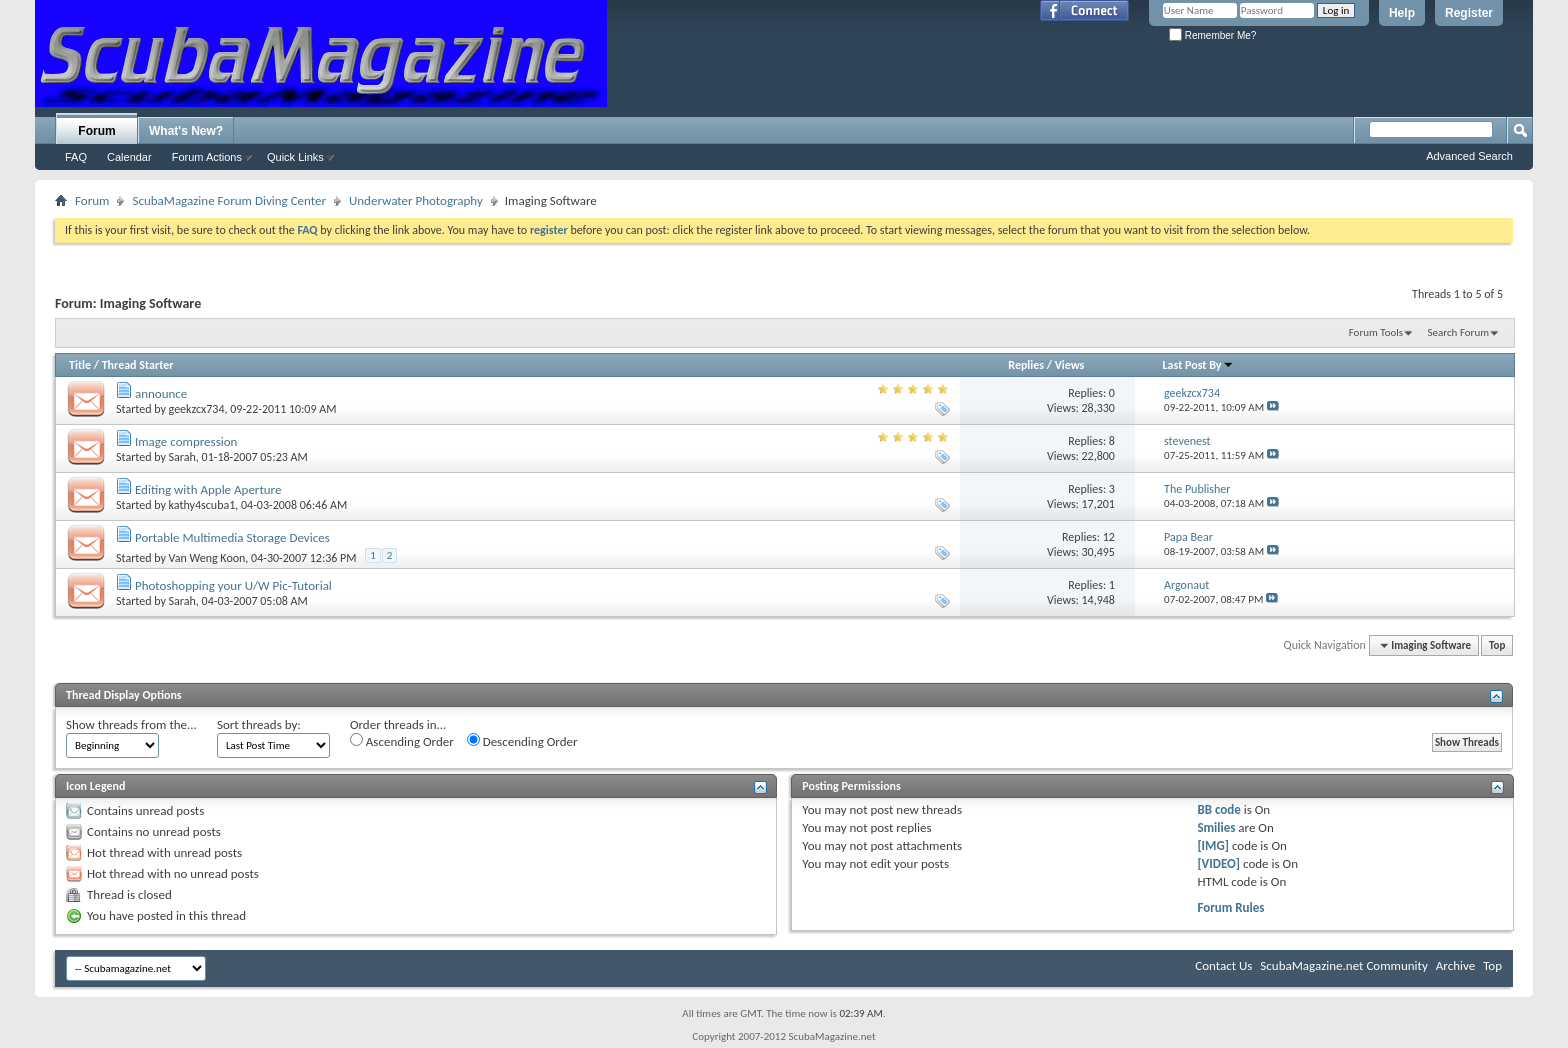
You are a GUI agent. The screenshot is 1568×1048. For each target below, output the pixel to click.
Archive (1455, 965)
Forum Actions (207, 157)
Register (1469, 13)
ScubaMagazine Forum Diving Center (229, 200)
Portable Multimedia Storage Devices (232, 537)
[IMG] (1213, 845)
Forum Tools (1376, 332)
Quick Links (295, 157)
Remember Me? (1212, 35)
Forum (96, 131)
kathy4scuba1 (202, 505)
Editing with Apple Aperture (208, 489)
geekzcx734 (197, 409)
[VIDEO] (1218, 863)
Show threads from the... (131, 724)
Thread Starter (138, 365)
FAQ (76, 157)
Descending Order (522, 741)
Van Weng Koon (207, 558)
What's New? (186, 131)
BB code (1218, 809)
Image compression (186, 441)
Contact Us (1223, 965)
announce (161, 393)
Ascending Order (402, 741)
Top (1497, 645)
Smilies (1216, 827)
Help (1402, 13)
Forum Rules (1230, 907)
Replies (1026, 365)
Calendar (129, 157)
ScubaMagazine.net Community (1343, 965)
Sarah (182, 457)
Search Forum (1459, 332)
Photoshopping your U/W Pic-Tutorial (233, 585)
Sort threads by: (259, 724)
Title (80, 365)
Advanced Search (1469, 156)
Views (1070, 365)
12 (1109, 537)
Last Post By (1198, 365)
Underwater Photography (416, 200)
